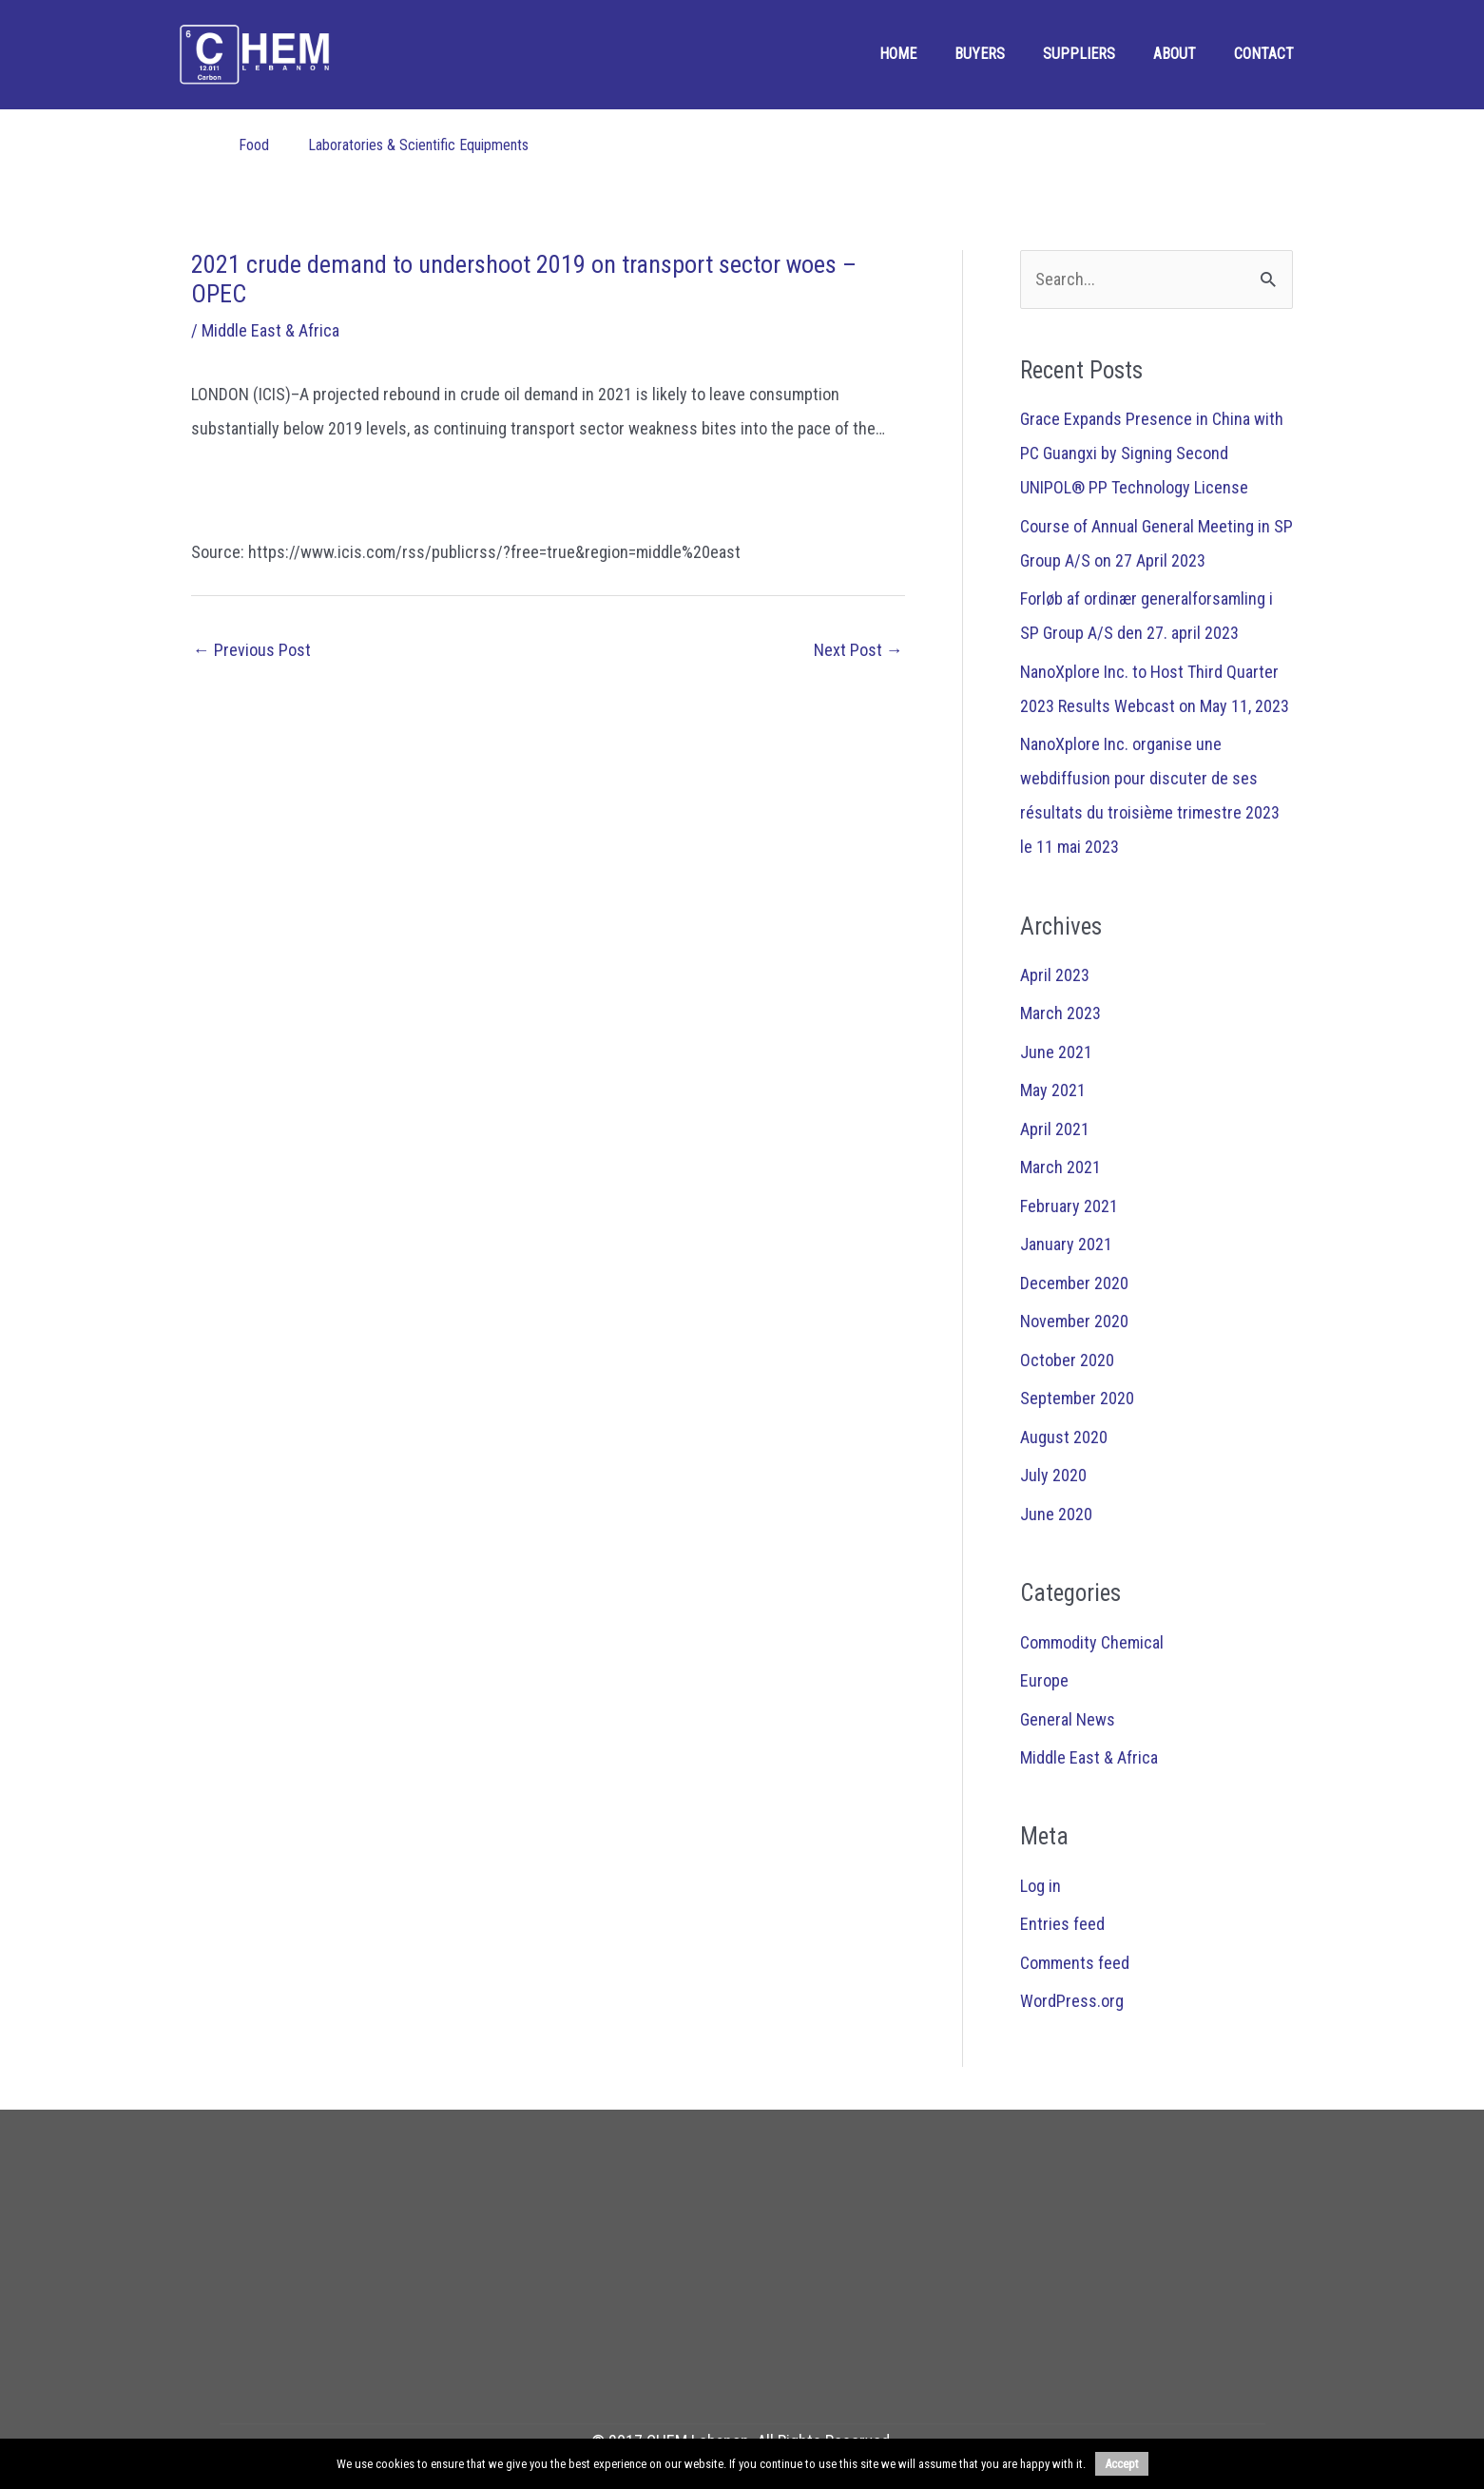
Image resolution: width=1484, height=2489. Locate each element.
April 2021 (1054, 1129)
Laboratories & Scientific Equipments (418, 145)
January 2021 (1066, 1244)
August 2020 (1064, 1437)
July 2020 (1053, 1475)
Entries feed (1062, 1924)
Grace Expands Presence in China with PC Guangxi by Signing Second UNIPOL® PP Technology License (1151, 453)
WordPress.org (1072, 2001)
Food (254, 145)
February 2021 (1069, 1206)
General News (1067, 1719)
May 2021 (1053, 1090)
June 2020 (1056, 1514)
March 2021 (1060, 1167)
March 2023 (1060, 1013)
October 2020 (1067, 1360)
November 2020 (1074, 1321)
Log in (1040, 1886)
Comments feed (1074, 1963)
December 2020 (1074, 1283)
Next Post (858, 650)
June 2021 (1056, 1052)
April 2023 (1054, 975)
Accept (1122, 2464)
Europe (1044, 1680)
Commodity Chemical (1092, 1642)
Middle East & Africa (270, 330)
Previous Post (252, 650)
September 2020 (1077, 1398)
